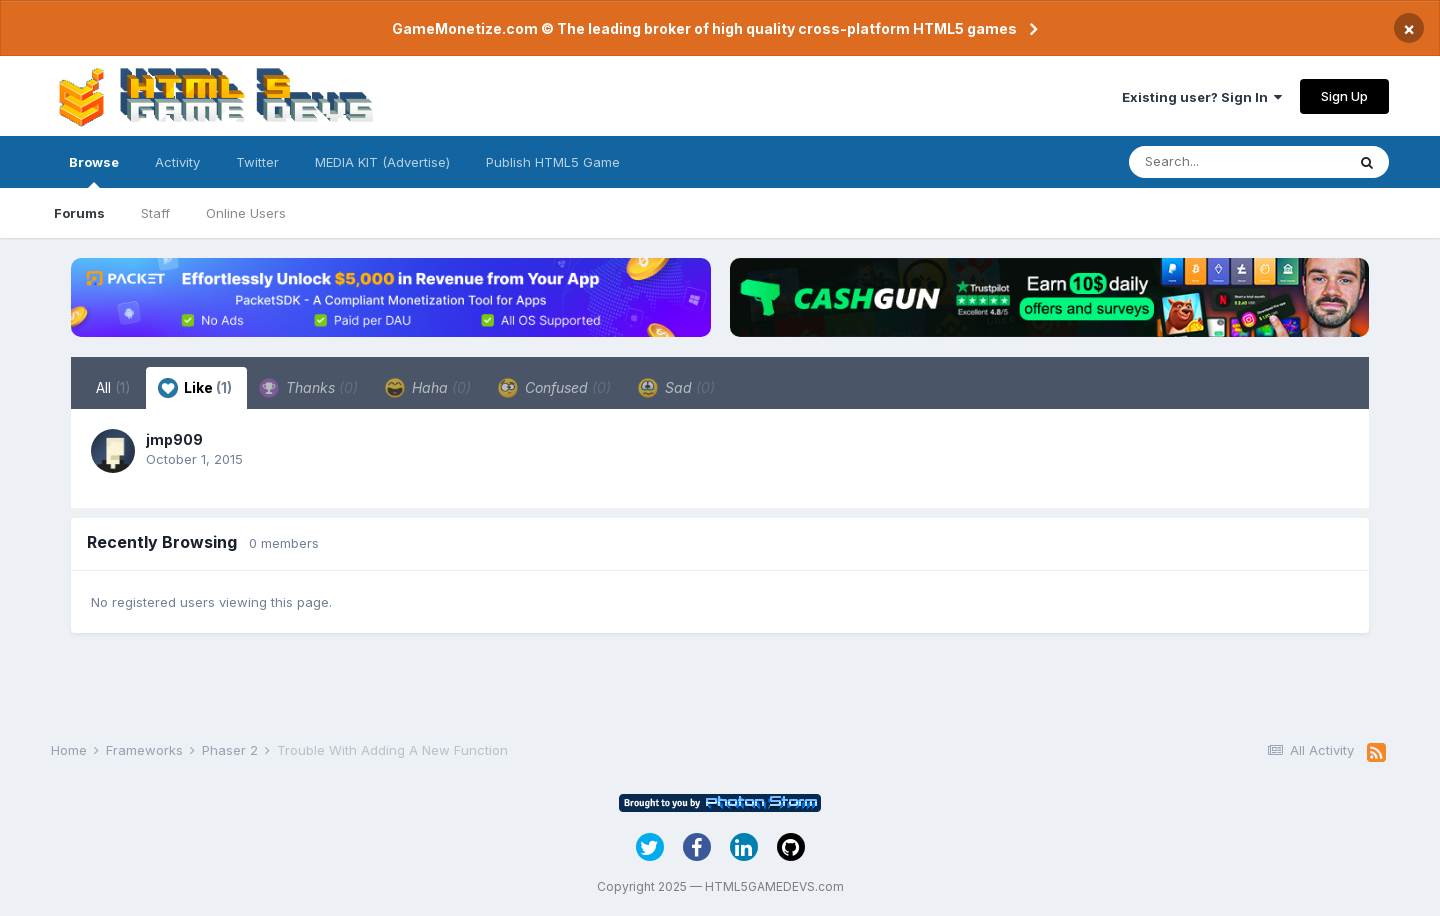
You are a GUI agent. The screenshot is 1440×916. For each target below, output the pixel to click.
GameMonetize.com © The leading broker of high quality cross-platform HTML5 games (704, 28)
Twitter (257, 162)
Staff (155, 213)
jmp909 (174, 439)
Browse (94, 171)
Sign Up (1344, 96)
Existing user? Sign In (1202, 97)
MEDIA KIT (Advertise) (382, 162)
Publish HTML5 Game (553, 162)
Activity (177, 162)
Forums (79, 213)
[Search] (1237, 162)
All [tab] (113, 387)
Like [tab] (195, 388)
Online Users (246, 213)
